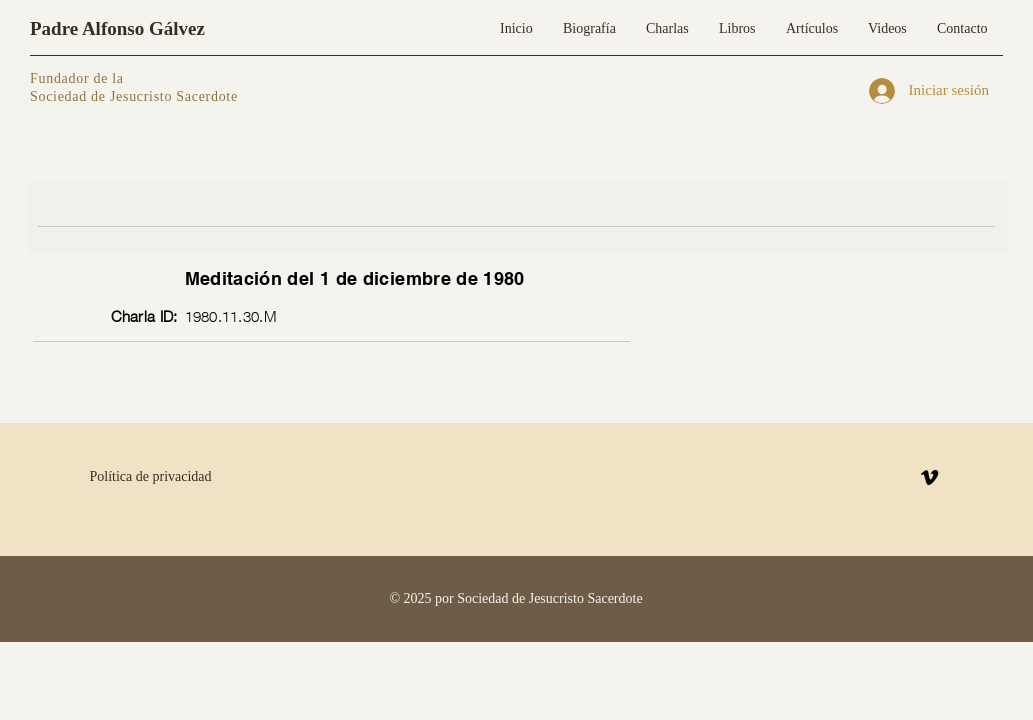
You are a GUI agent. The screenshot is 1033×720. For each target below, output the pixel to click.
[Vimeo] (929, 477)
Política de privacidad (151, 476)
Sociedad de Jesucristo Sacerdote (134, 96)
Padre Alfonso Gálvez (117, 28)
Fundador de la (77, 78)
